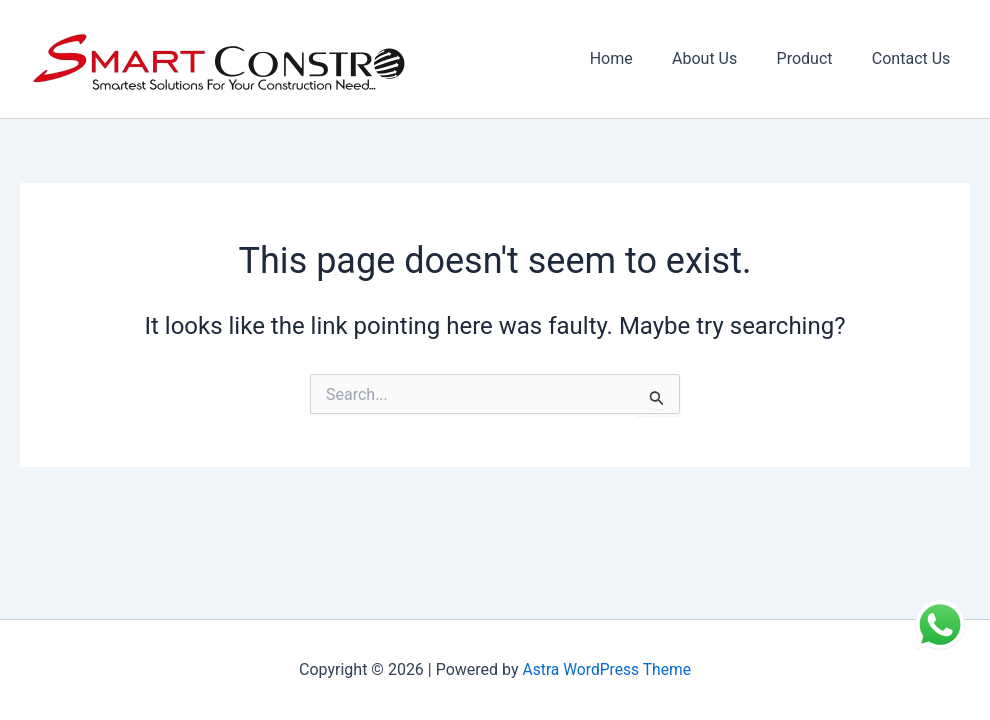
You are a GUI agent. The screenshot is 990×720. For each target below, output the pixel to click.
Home (636, 58)
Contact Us (914, 58)
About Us (722, 58)
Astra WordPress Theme (607, 669)
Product (816, 58)
